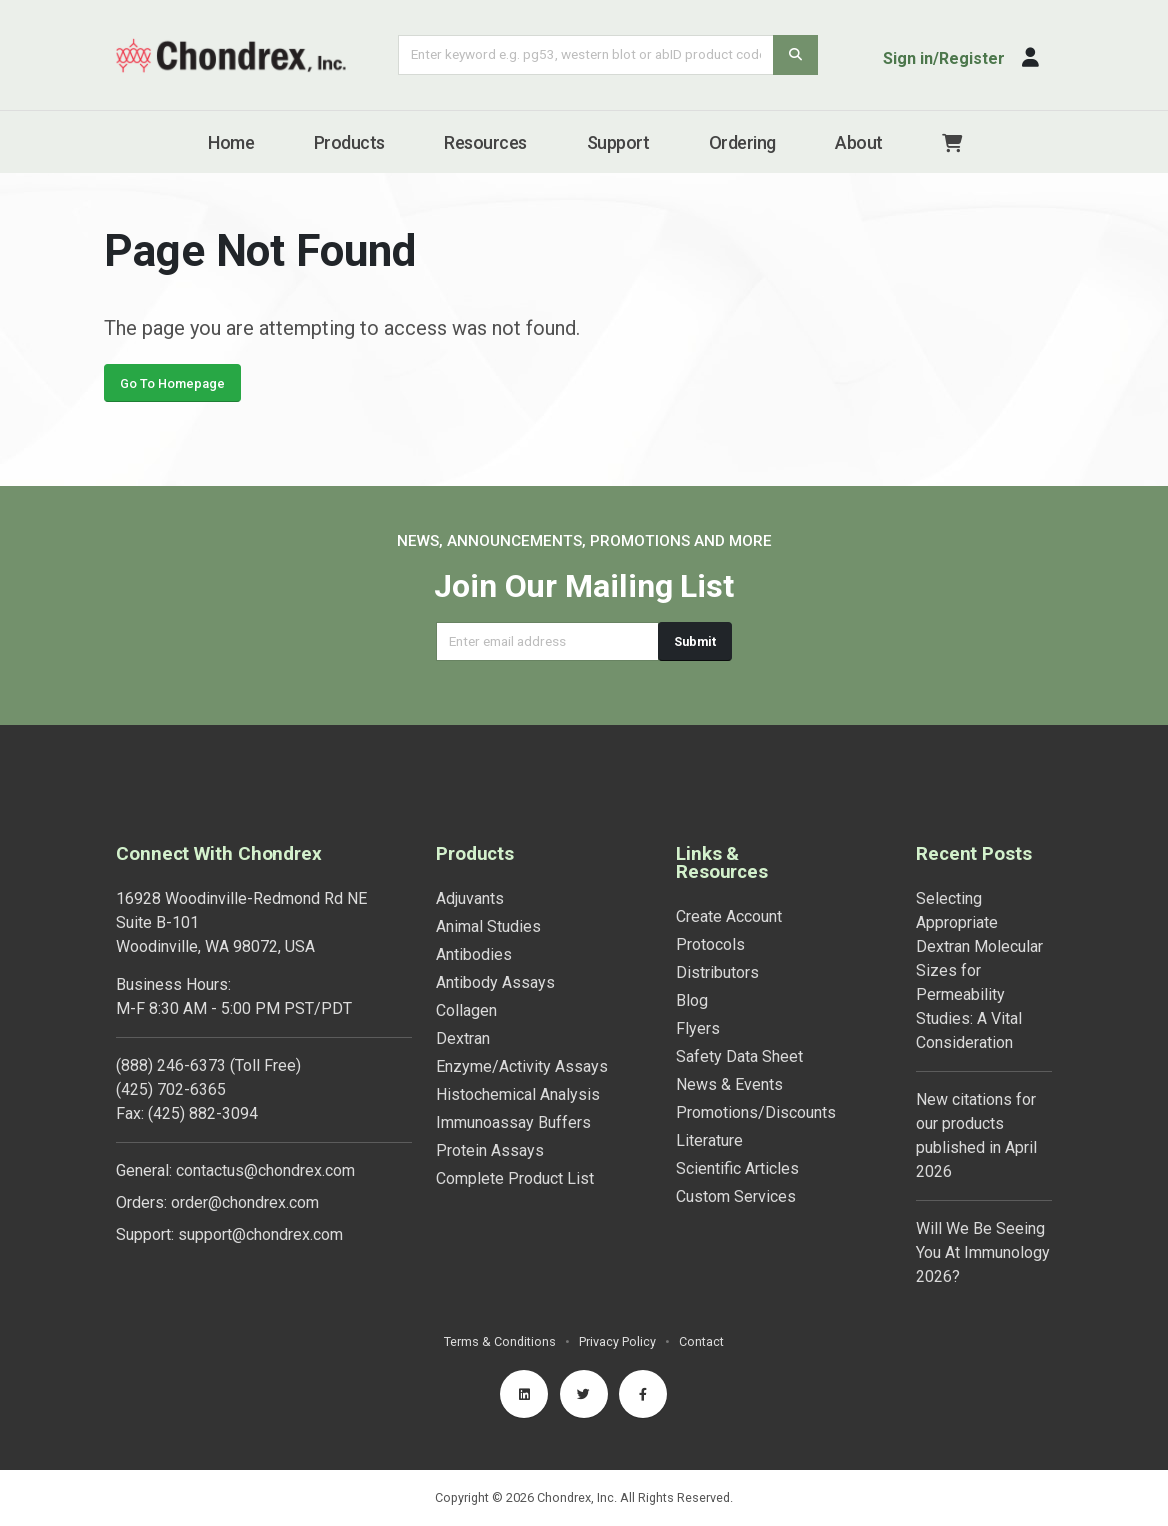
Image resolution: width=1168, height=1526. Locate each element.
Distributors (717, 972)
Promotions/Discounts (756, 1112)
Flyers (698, 1028)
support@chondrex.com (260, 1234)
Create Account (729, 916)
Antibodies (474, 954)
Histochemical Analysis (518, 1094)
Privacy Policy (617, 1341)
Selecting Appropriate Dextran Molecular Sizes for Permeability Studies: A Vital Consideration (979, 970)
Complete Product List (515, 1178)
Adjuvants (470, 898)
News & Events (729, 1084)
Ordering (742, 142)
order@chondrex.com (245, 1202)
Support (618, 142)
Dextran (463, 1038)
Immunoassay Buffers (513, 1122)
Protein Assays (490, 1150)
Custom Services (736, 1196)
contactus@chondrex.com (265, 1170)
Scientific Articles (737, 1168)
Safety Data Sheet (739, 1056)
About (859, 142)
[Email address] (547, 641)
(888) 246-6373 (171, 1065)
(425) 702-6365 (171, 1089)
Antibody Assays (495, 982)
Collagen (466, 1010)
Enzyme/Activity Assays (522, 1066)
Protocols (710, 944)
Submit (695, 641)
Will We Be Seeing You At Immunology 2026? (983, 1252)
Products (349, 142)
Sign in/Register (944, 58)
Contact (701, 1341)
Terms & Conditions (500, 1341)
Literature (709, 1140)
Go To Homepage (172, 392)
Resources (485, 142)
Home (231, 142)
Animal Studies (488, 926)
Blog (692, 1000)
